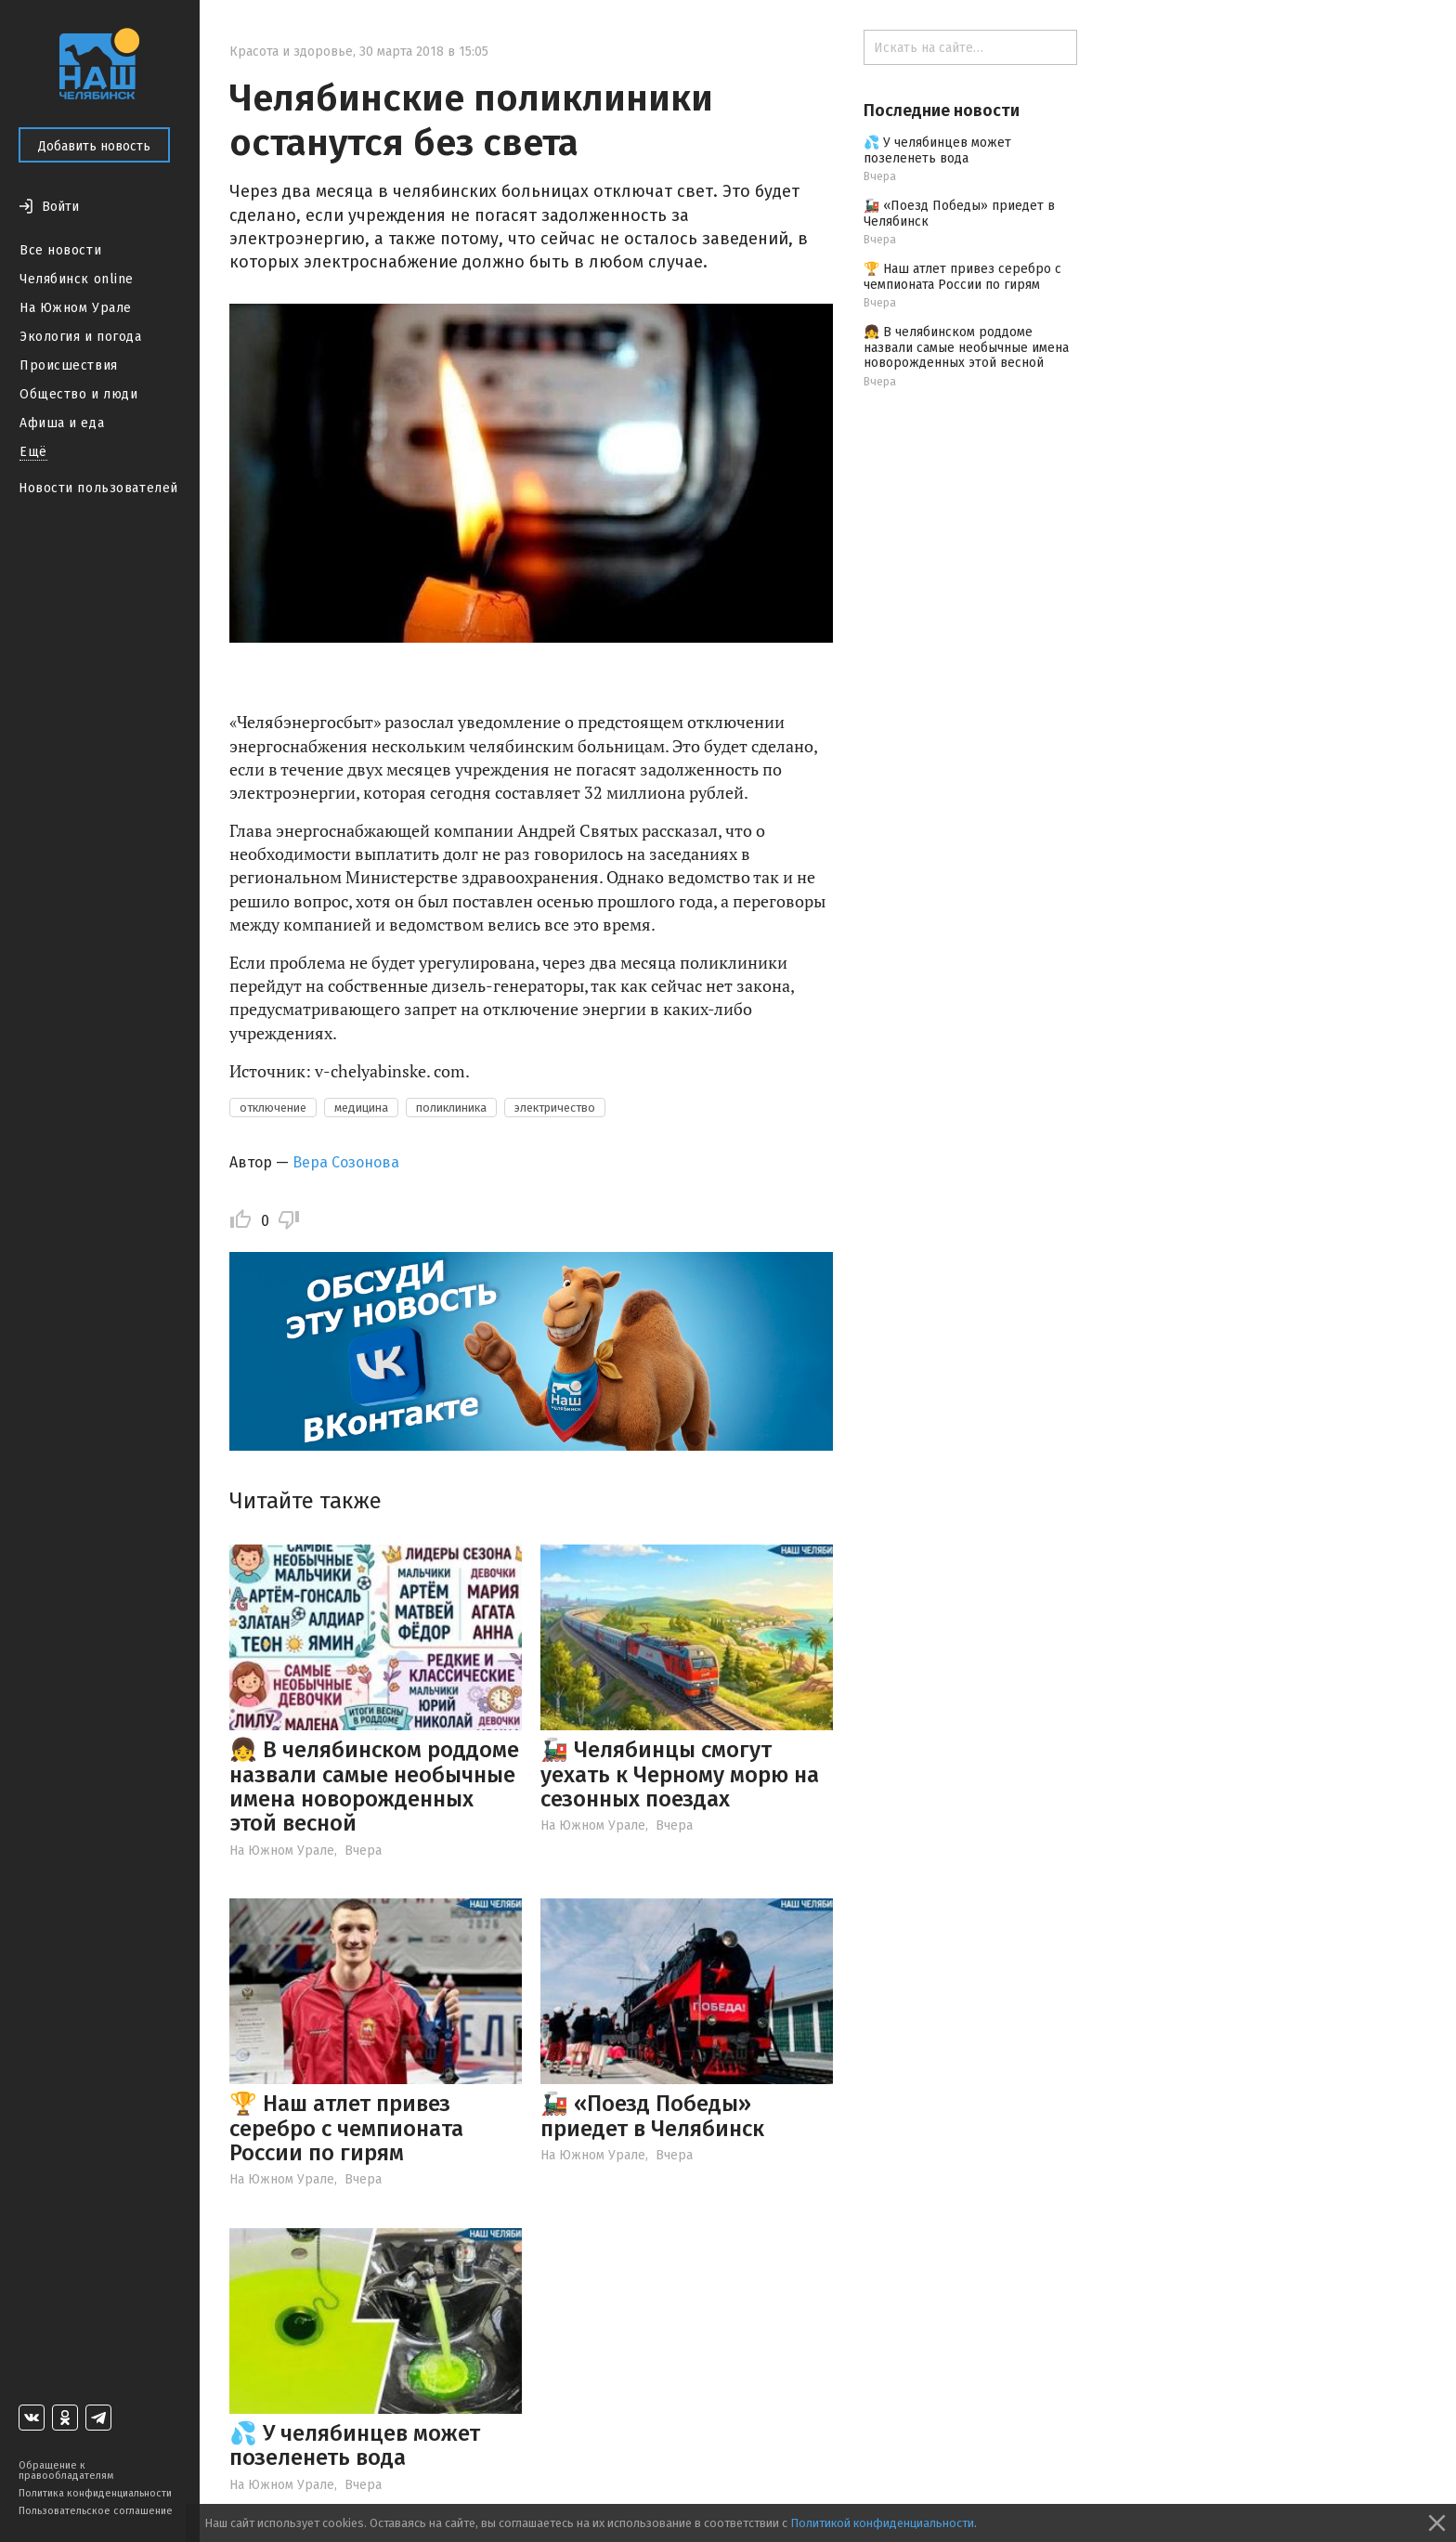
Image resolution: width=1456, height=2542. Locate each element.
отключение (273, 1108)
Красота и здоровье (291, 51)
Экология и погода (81, 337)
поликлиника (451, 1108)
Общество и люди (78, 394)
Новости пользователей (98, 488)
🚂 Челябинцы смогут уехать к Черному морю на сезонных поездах (679, 1774)
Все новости (60, 250)
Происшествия (69, 365)
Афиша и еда (62, 423)
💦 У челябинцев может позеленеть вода (354, 2445)
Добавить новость (94, 146)
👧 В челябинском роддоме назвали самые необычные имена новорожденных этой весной (374, 1786)
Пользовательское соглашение (96, 2511)
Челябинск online (77, 279)
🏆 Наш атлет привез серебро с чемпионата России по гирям (346, 2128)
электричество (554, 1108)
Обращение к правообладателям (66, 2470)
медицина (361, 1108)
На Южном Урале (76, 308)
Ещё (33, 452)
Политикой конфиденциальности (882, 2523)
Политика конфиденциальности (95, 2493)
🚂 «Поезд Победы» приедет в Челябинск (652, 2116)
